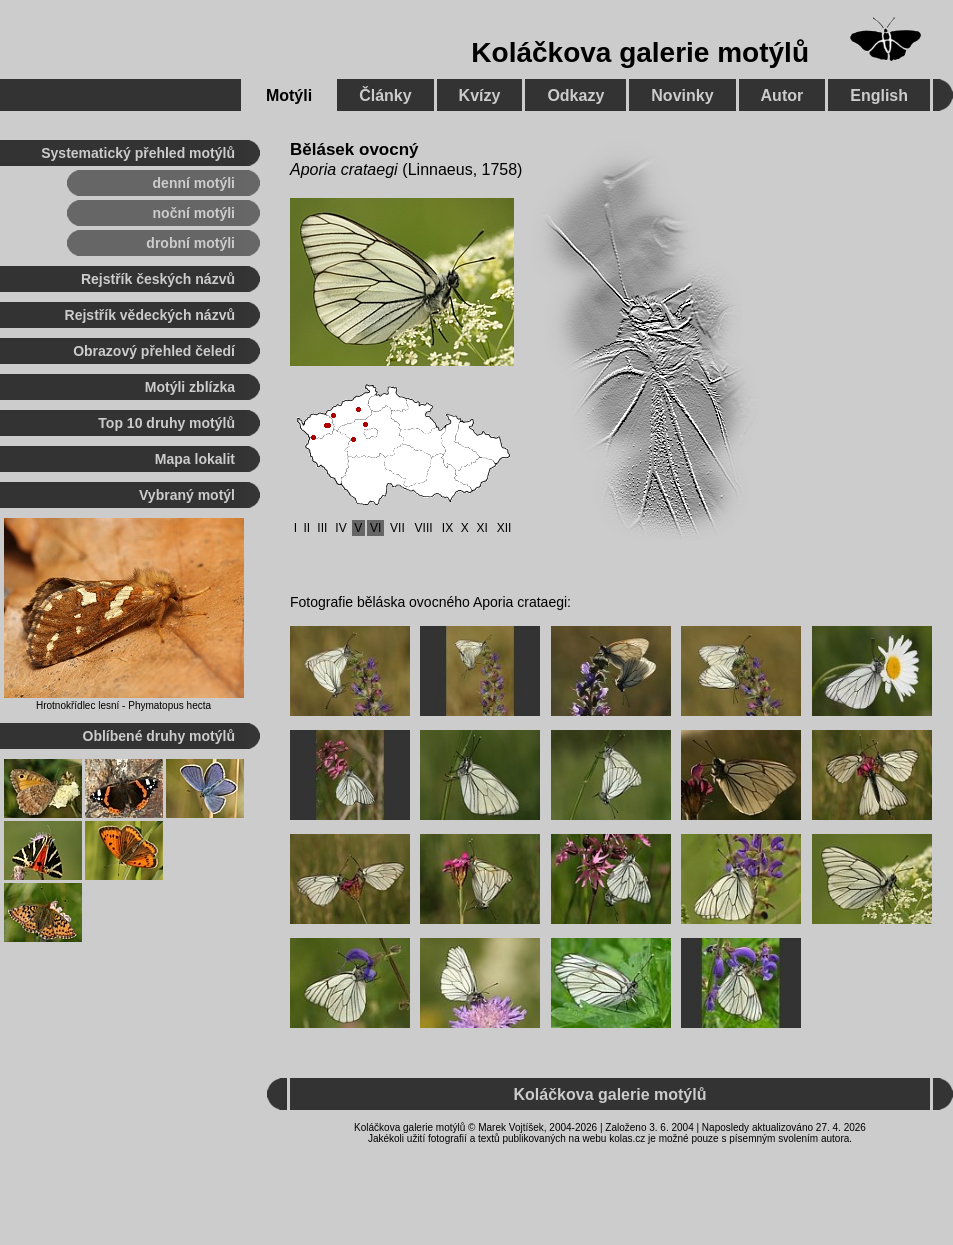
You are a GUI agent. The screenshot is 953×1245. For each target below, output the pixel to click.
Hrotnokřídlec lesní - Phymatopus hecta (123, 705)
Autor (782, 95)
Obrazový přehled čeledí (154, 351)
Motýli (289, 95)
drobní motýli (190, 243)
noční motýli (194, 213)
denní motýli (194, 183)
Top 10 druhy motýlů (166, 423)
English (879, 95)
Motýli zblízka (190, 387)
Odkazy (575, 95)
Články (385, 95)
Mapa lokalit (195, 459)
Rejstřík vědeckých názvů (150, 315)
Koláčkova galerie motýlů (640, 52)
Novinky (682, 95)
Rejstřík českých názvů (158, 279)
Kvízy (480, 95)
